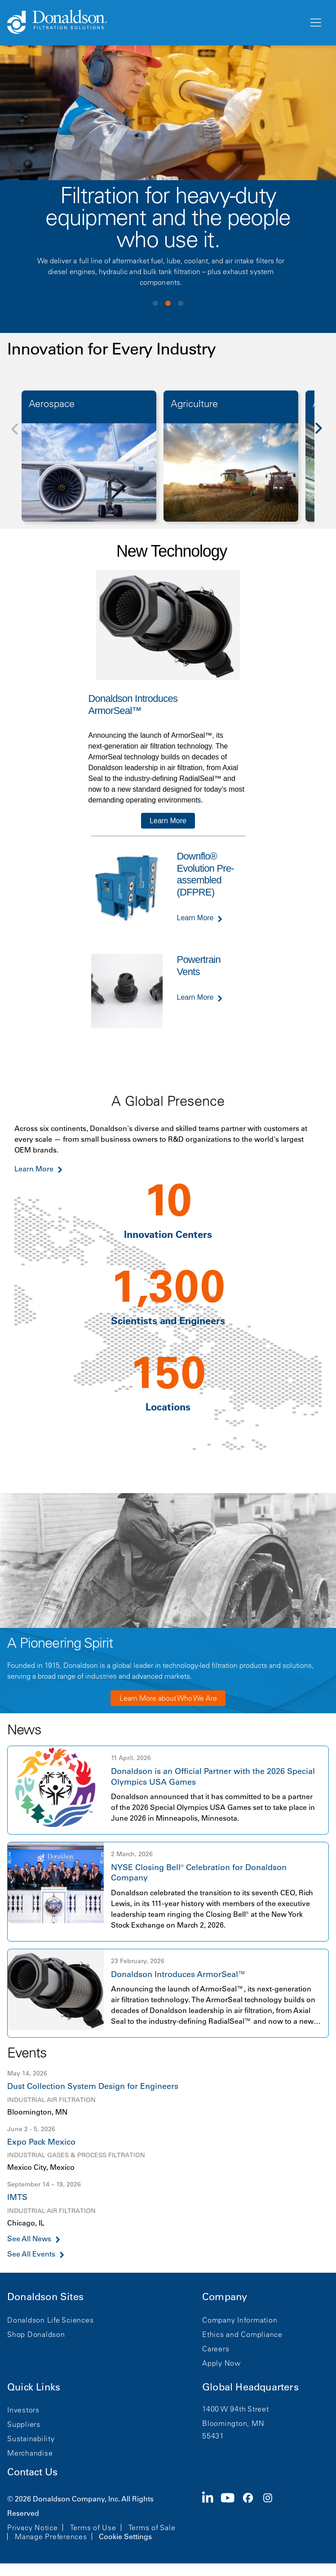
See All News (29, 2239)
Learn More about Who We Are (168, 1698)
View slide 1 (155, 303)
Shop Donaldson (36, 2334)
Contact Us (32, 2472)
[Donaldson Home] (154, 22)
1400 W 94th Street (235, 2408)
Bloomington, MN (233, 2423)
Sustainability (31, 2438)
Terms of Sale (152, 2527)
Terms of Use (93, 2527)
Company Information (239, 2319)
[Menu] (315, 22)
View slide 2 (168, 303)
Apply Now (221, 2363)
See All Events (31, 2254)
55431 (213, 2435)
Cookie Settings (125, 2536)
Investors (23, 2409)
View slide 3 (180, 303)
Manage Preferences (51, 2536)
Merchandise (30, 2452)
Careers (215, 2348)
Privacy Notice (32, 2527)
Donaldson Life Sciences (50, 2319)
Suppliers (23, 2424)
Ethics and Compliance (242, 2334)
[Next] (323, 434)
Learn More (168, 821)
